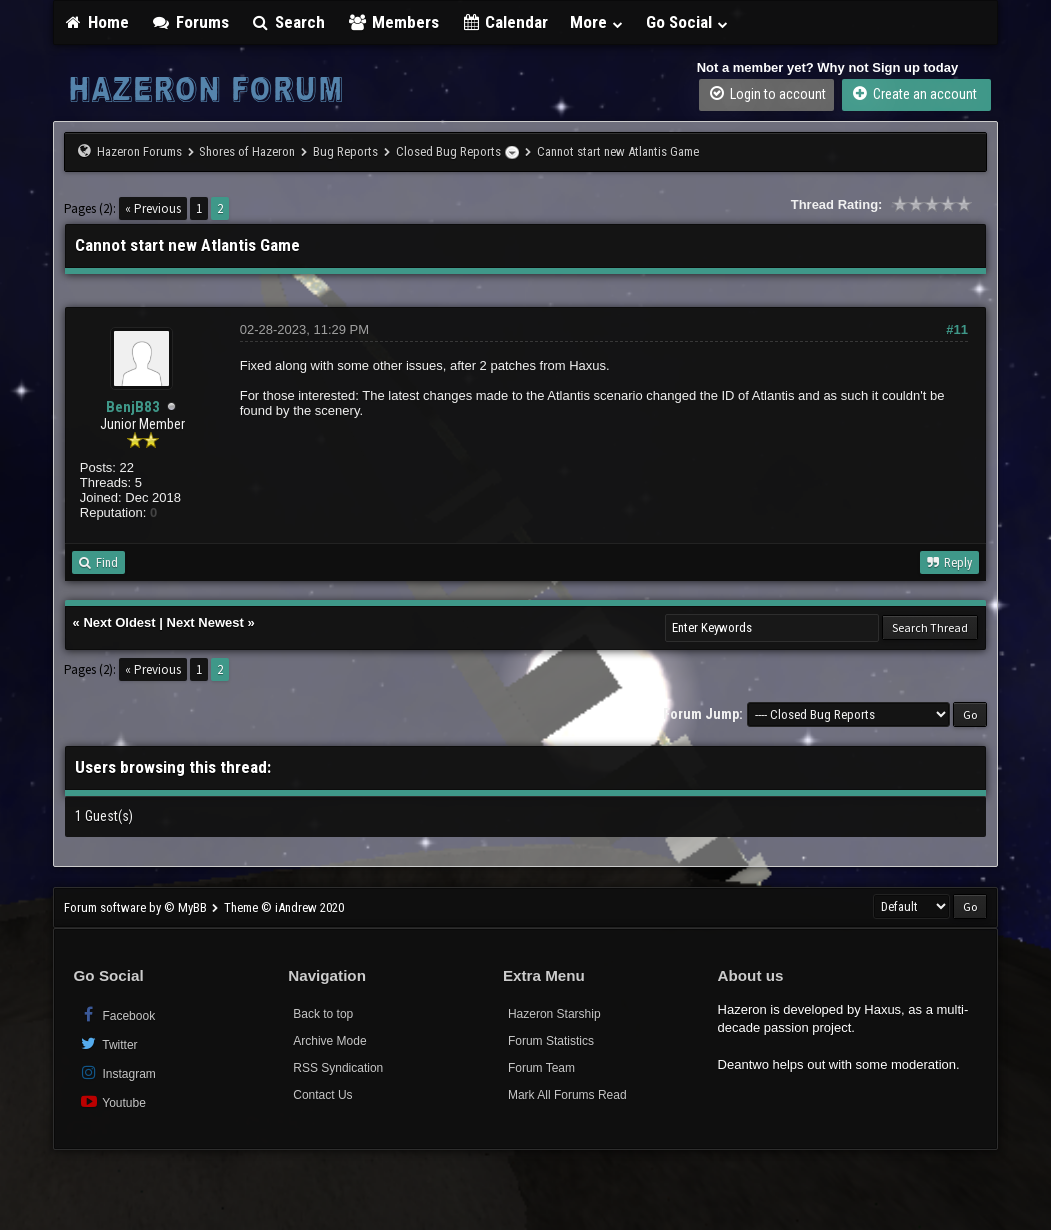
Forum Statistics (551, 1041)
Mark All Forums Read (567, 1095)
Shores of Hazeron (247, 151)
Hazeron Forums (139, 151)
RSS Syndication (338, 1068)
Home (97, 22)
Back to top (323, 1014)
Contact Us (322, 1095)
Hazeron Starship (554, 1014)
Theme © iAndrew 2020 (284, 907)
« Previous (153, 208)
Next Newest (205, 622)
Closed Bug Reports (448, 151)
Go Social (687, 22)
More (597, 22)
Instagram (117, 1072)
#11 (957, 329)
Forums (190, 22)
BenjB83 (133, 407)
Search (288, 22)
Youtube (112, 1101)
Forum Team (541, 1068)
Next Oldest (119, 622)
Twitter (108, 1043)
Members (393, 22)
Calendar (505, 22)
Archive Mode (329, 1041)
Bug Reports (345, 151)
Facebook (117, 1014)
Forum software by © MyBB (137, 907)
